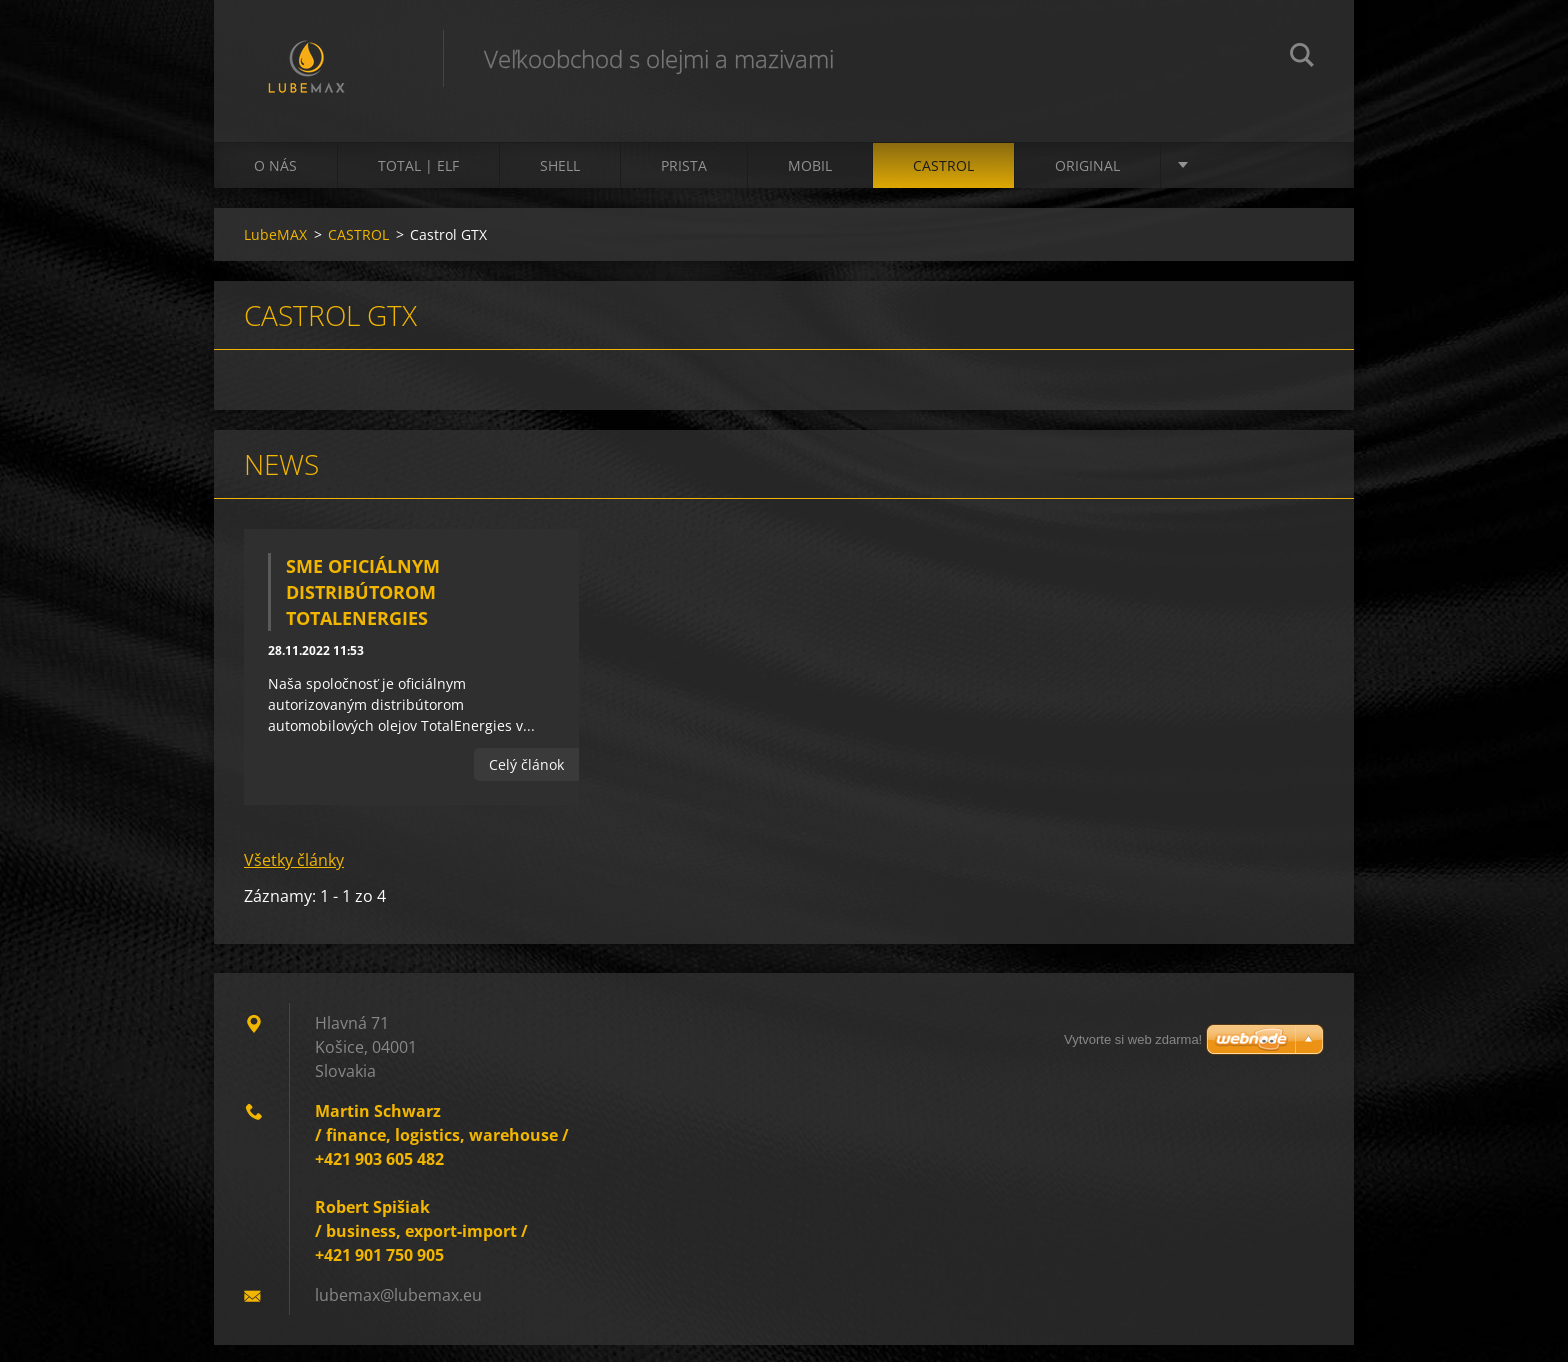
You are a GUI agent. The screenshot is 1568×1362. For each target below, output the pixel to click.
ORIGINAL (1087, 181)
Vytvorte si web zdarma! (1133, 1056)
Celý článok (526, 780)
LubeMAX (275, 250)
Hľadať (1302, 58)
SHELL (560, 181)
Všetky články (294, 877)
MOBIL (810, 181)
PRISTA (684, 181)
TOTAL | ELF (418, 181)
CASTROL (943, 181)
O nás (275, 181)
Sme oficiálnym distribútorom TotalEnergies (363, 608)
